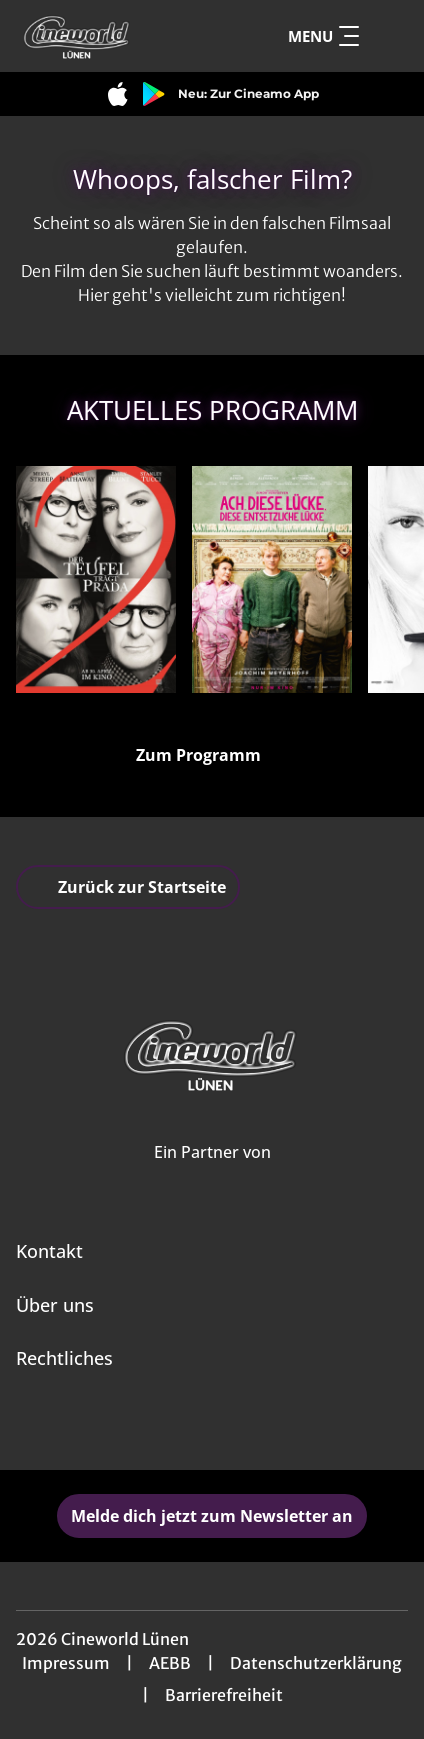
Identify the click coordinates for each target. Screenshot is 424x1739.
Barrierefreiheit (224, 1695)
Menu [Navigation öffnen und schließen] (323, 36)
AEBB (170, 1663)
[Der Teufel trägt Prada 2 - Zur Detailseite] (96, 579)
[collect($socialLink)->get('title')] (190, 1426)
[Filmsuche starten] (388, 36)
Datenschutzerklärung (316, 1663)
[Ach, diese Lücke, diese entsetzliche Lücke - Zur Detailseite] (272, 579)
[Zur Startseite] (113, 36)
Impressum (66, 1663)
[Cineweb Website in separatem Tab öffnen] (212, 1173)
